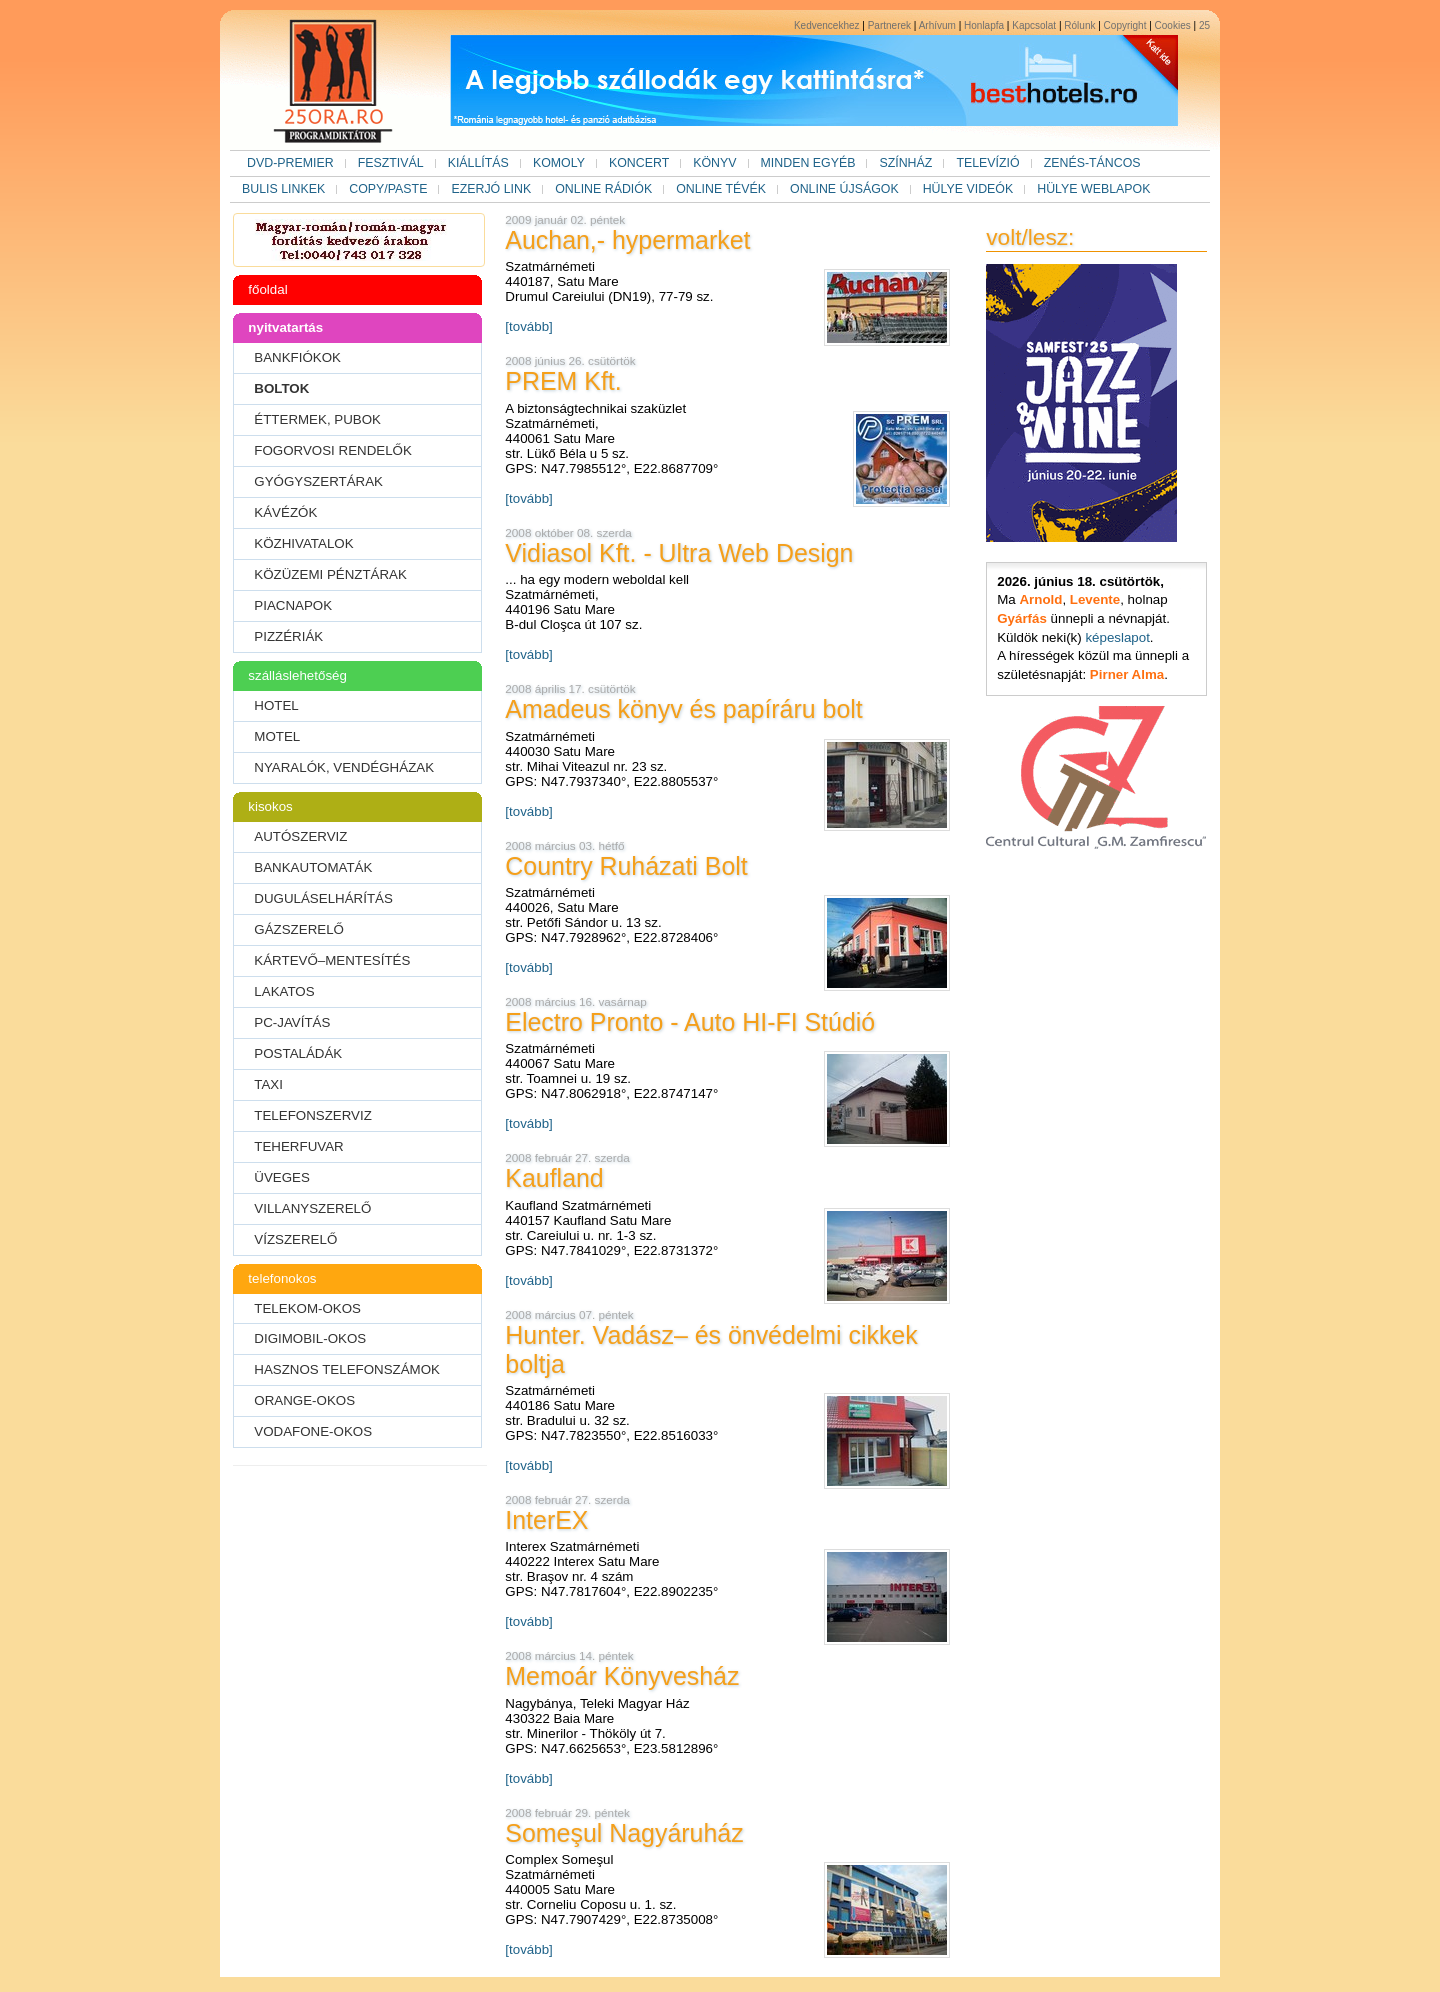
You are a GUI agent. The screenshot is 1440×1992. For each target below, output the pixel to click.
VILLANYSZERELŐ (312, 1208)
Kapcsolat (1034, 25)
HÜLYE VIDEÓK (968, 189)
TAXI (268, 1084)
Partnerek (889, 25)
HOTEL (276, 705)
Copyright (1125, 25)
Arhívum (937, 25)
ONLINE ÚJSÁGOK (844, 189)
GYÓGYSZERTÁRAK (318, 481)
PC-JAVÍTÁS (292, 1022)
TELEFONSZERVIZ (313, 1115)
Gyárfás (1022, 618)
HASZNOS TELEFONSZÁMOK (347, 1369)
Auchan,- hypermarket (627, 240)
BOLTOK (281, 388)
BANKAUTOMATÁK (313, 867)
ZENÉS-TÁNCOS (1092, 163)
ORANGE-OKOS (304, 1400)
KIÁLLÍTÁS (478, 163)
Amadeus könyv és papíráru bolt (683, 709)
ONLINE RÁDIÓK (603, 189)
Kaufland (554, 1178)
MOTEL (277, 736)
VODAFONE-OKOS (313, 1431)
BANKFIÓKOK (297, 357)
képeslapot (1117, 637)
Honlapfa (984, 25)
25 (1204, 25)
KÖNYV (714, 163)
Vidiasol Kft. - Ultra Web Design (679, 553)
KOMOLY (559, 163)
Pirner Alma (1127, 674)
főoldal (267, 289)
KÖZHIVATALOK (303, 543)
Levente (1095, 599)
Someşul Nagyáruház (624, 1833)
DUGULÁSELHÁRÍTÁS (323, 898)
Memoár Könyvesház (622, 1676)
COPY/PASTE (388, 189)
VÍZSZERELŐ (295, 1239)
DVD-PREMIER (290, 163)
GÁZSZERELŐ (299, 929)
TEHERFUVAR (298, 1146)
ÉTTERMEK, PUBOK (317, 419)
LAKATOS (284, 991)
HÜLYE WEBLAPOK (1093, 189)
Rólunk (1079, 25)
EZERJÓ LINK (491, 189)
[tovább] (528, 326)
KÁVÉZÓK (285, 512)
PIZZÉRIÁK (288, 636)
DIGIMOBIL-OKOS (310, 1338)
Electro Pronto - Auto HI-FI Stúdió (690, 1022)
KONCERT (639, 163)
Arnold (1040, 599)
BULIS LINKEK (283, 189)
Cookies (1173, 25)
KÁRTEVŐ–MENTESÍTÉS (332, 960)
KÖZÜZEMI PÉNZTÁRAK (330, 574)
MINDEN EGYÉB (808, 163)
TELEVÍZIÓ (987, 163)
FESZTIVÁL (391, 163)
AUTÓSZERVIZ (300, 836)
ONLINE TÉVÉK (721, 189)
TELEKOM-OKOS (307, 1308)
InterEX (546, 1520)
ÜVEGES (282, 1177)
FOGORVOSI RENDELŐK (333, 450)
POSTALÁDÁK (298, 1053)
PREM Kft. (563, 381)
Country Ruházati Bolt (626, 866)
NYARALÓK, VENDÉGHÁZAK (344, 767)
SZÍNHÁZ (905, 163)
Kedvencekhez (827, 25)
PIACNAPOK (293, 605)
